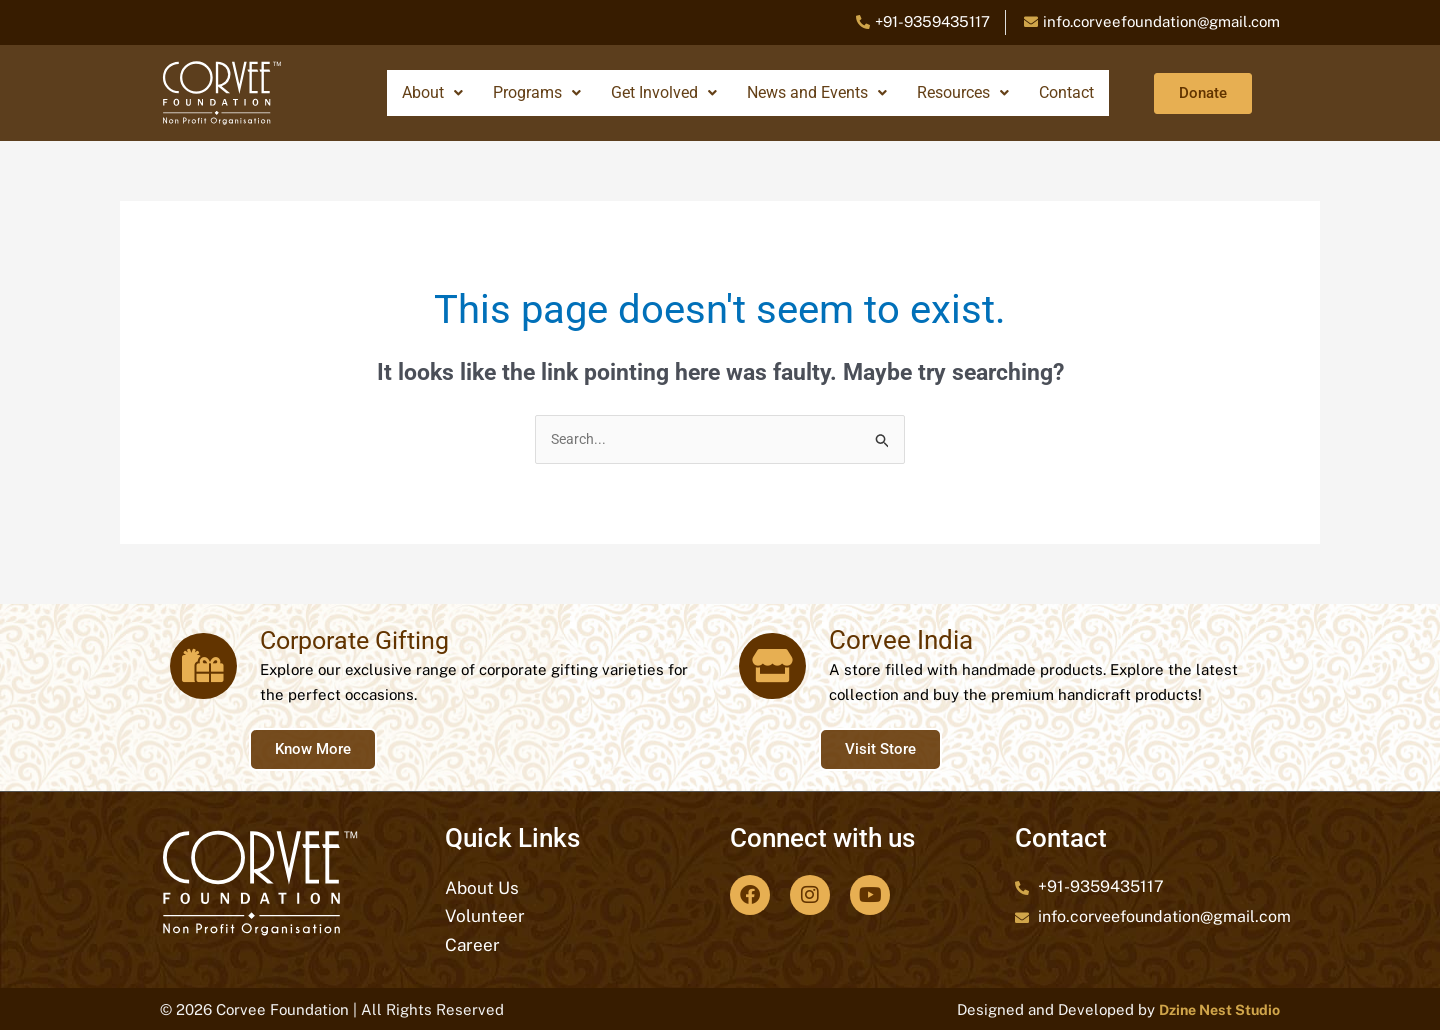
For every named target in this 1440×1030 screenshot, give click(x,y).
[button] (432, 93)
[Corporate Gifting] (200, 667)
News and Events (817, 92)
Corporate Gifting (352, 642)
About (432, 92)
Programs (537, 92)
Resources (963, 92)
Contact (1066, 92)
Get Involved (664, 92)
